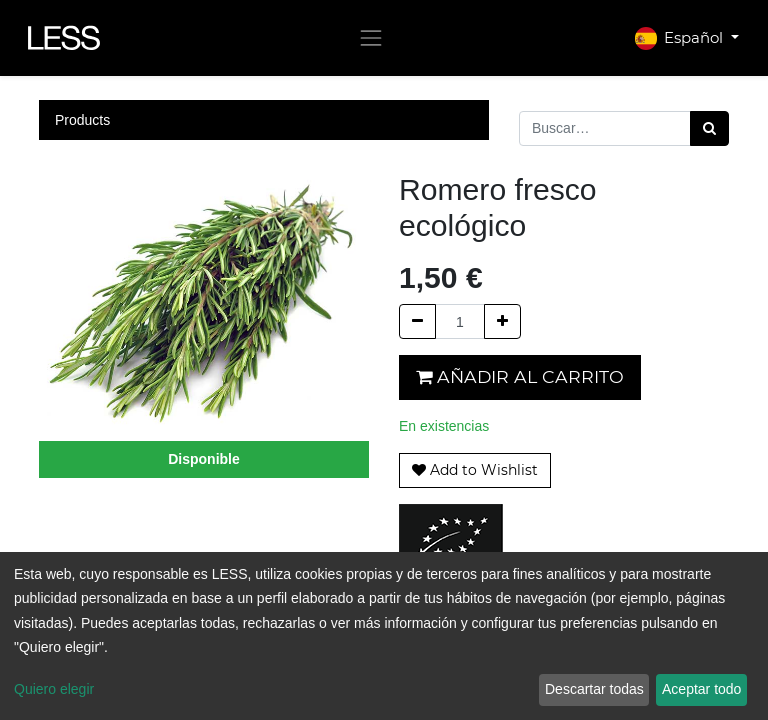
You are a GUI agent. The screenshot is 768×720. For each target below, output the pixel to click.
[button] (475, 470)
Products (82, 120)
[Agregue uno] (502, 321)
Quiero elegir (54, 689)
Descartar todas (594, 689)
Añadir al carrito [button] (520, 376)
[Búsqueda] (709, 128)
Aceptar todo (701, 689)
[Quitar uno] (417, 321)
